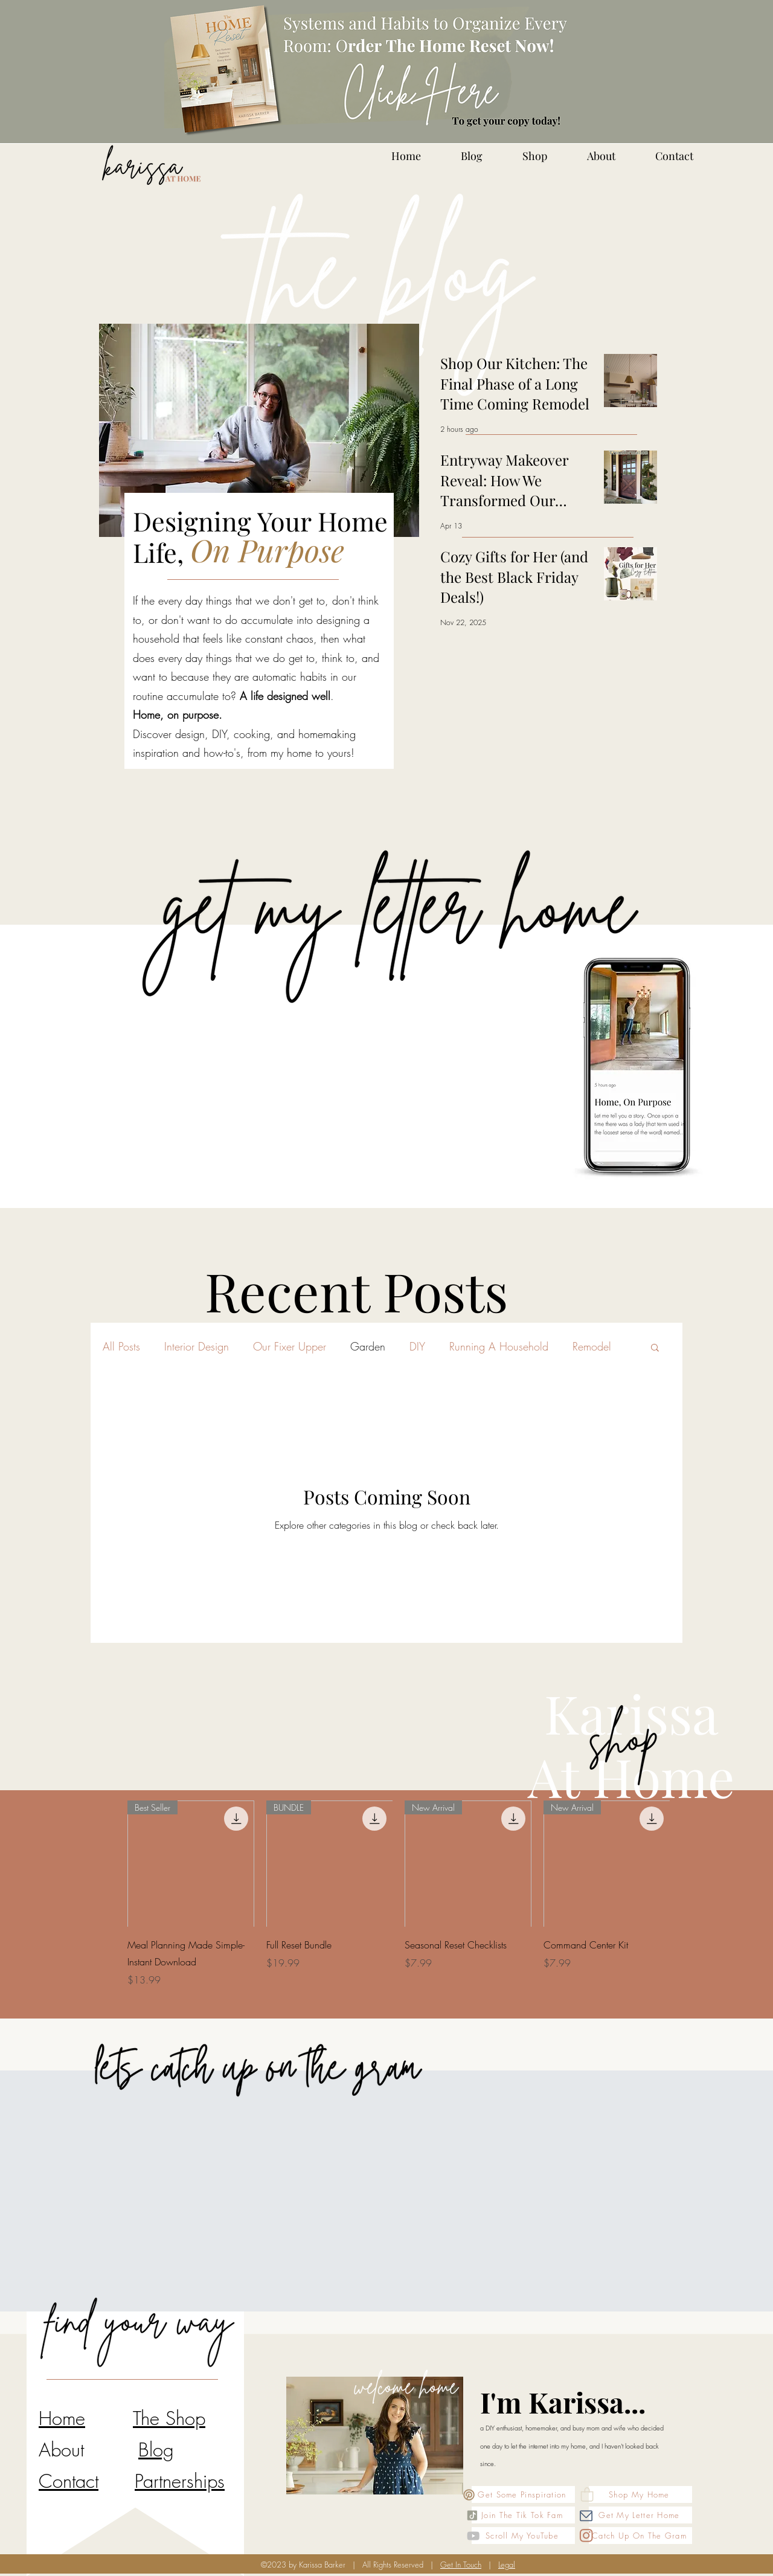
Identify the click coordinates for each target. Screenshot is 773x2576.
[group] (398, 1902)
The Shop (169, 2418)
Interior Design (196, 1346)
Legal (506, 2564)
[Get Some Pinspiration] (523, 2494)
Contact (68, 2480)
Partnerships (180, 2480)
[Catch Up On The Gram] (640, 2535)
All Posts (121, 1346)
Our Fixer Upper (289, 1346)
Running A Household (498, 1346)
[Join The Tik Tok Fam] (523, 2515)
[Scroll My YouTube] (523, 2535)
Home (62, 2418)
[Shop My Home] (640, 2494)
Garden (367, 1346)
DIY (417, 1346)
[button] (655, 1348)
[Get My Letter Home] (640, 2515)
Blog (156, 2449)
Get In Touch (460, 2564)
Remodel (592, 1346)
